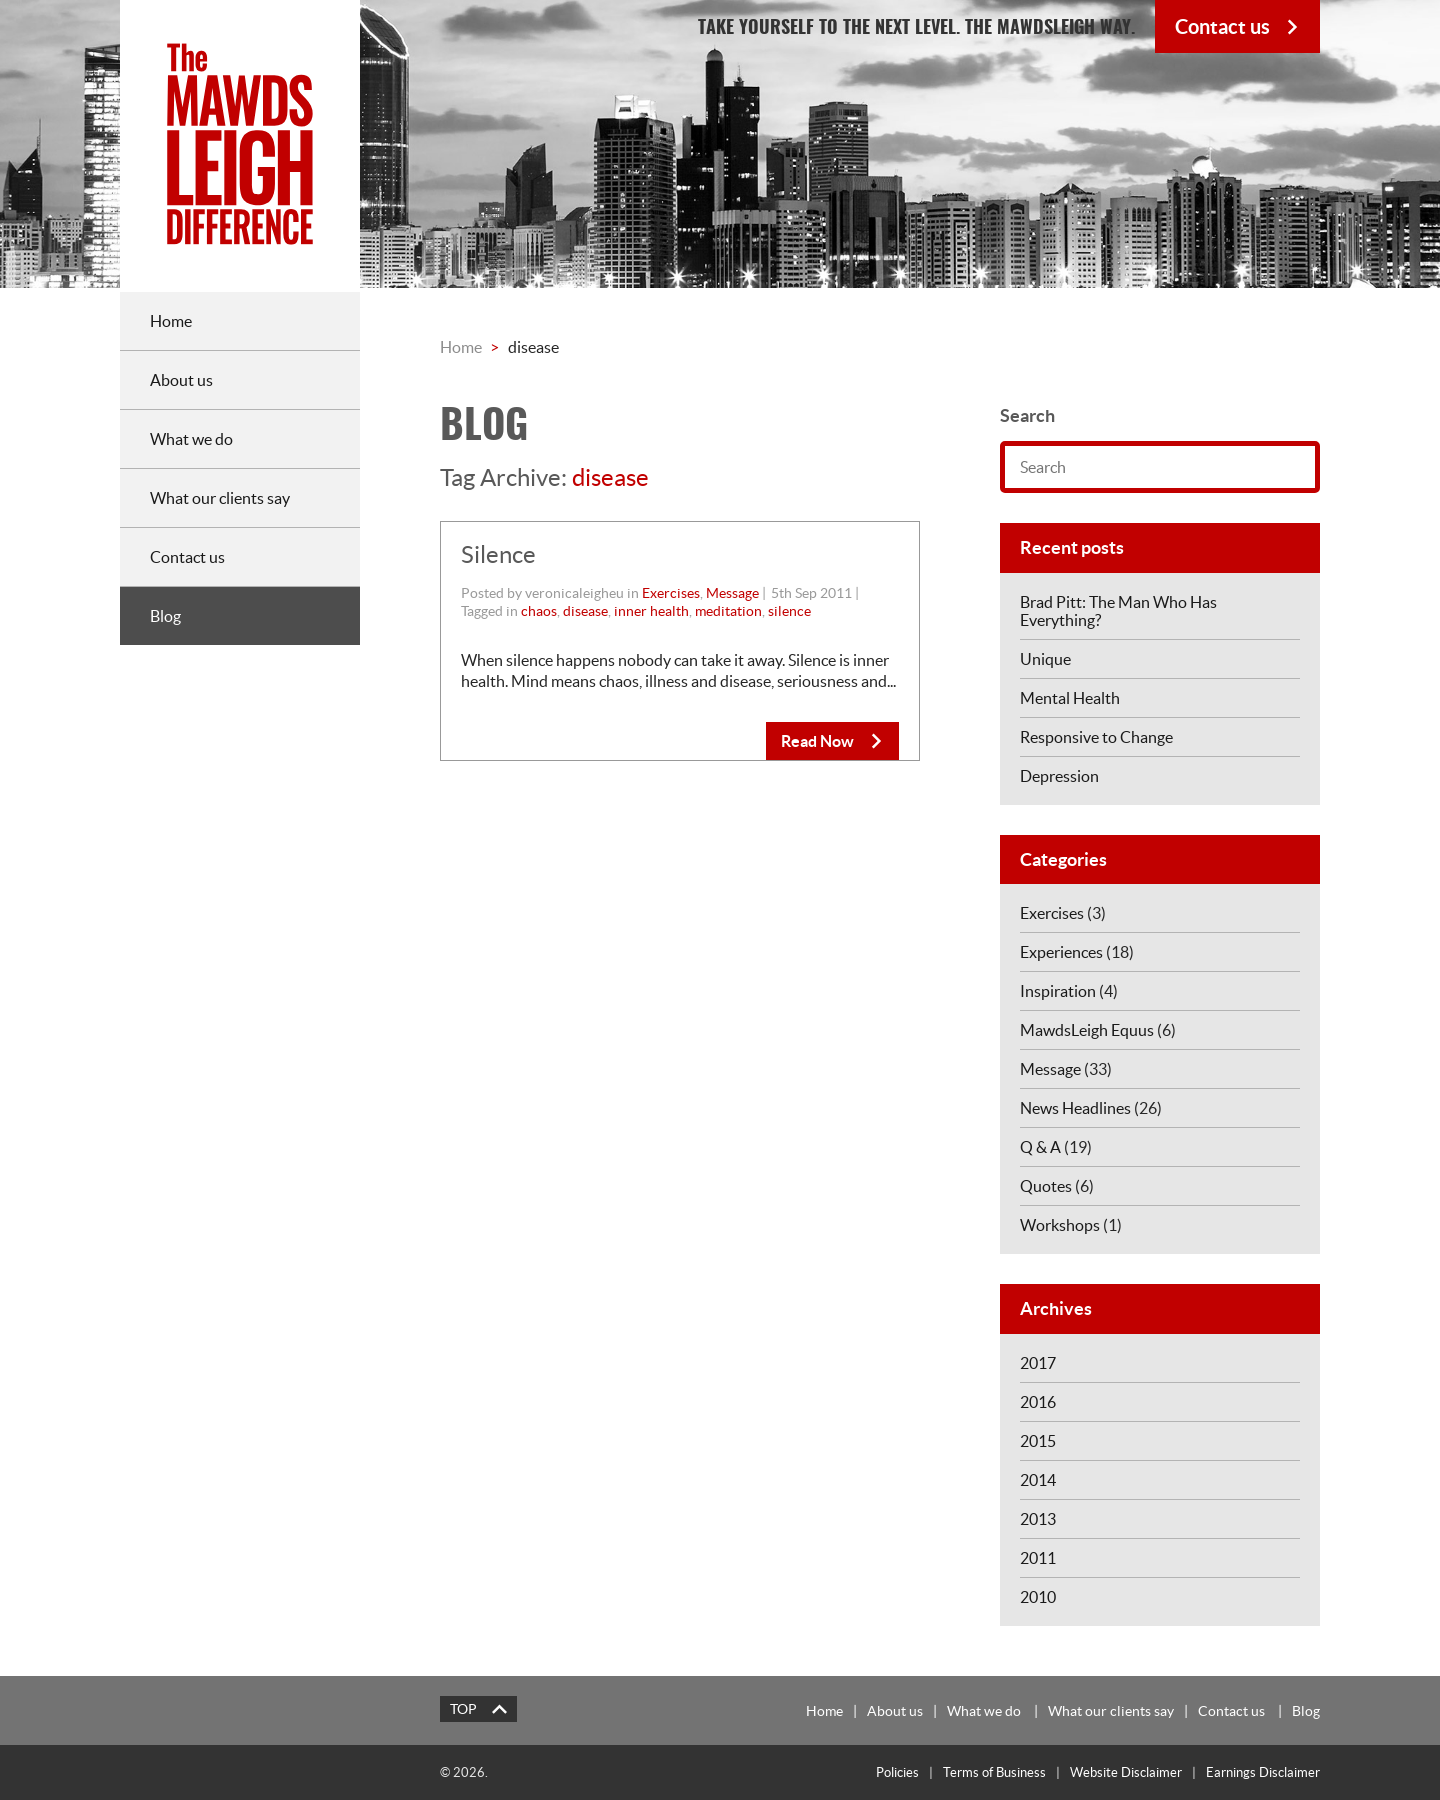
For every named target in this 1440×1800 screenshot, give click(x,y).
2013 (1038, 1519)
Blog (1306, 1711)
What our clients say (1111, 1711)
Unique (1045, 659)
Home (461, 347)
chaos (539, 611)
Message (732, 593)
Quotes (1046, 1186)
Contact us (1231, 1711)
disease (585, 611)
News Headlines (1075, 1108)
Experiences (1061, 952)
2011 (1038, 1558)
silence (789, 611)
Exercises (671, 593)
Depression (1059, 776)
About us (895, 1711)
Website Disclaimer (1126, 1772)
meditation (728, 611)
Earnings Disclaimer (1263, 1772)
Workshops (1060, 1225)
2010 (1038, 1597)
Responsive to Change (1096, 737)
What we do (984, 1711)
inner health (651, 611)
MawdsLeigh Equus (1087, 1030)
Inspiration (1058, 991)
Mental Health (1070, 698)
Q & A (1040, 1147)
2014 (1038, 1480)
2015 (1038, 1441)
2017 (1038, 1363)
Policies (897, 1772)
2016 (1038, 1402)
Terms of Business (994, 1772)
